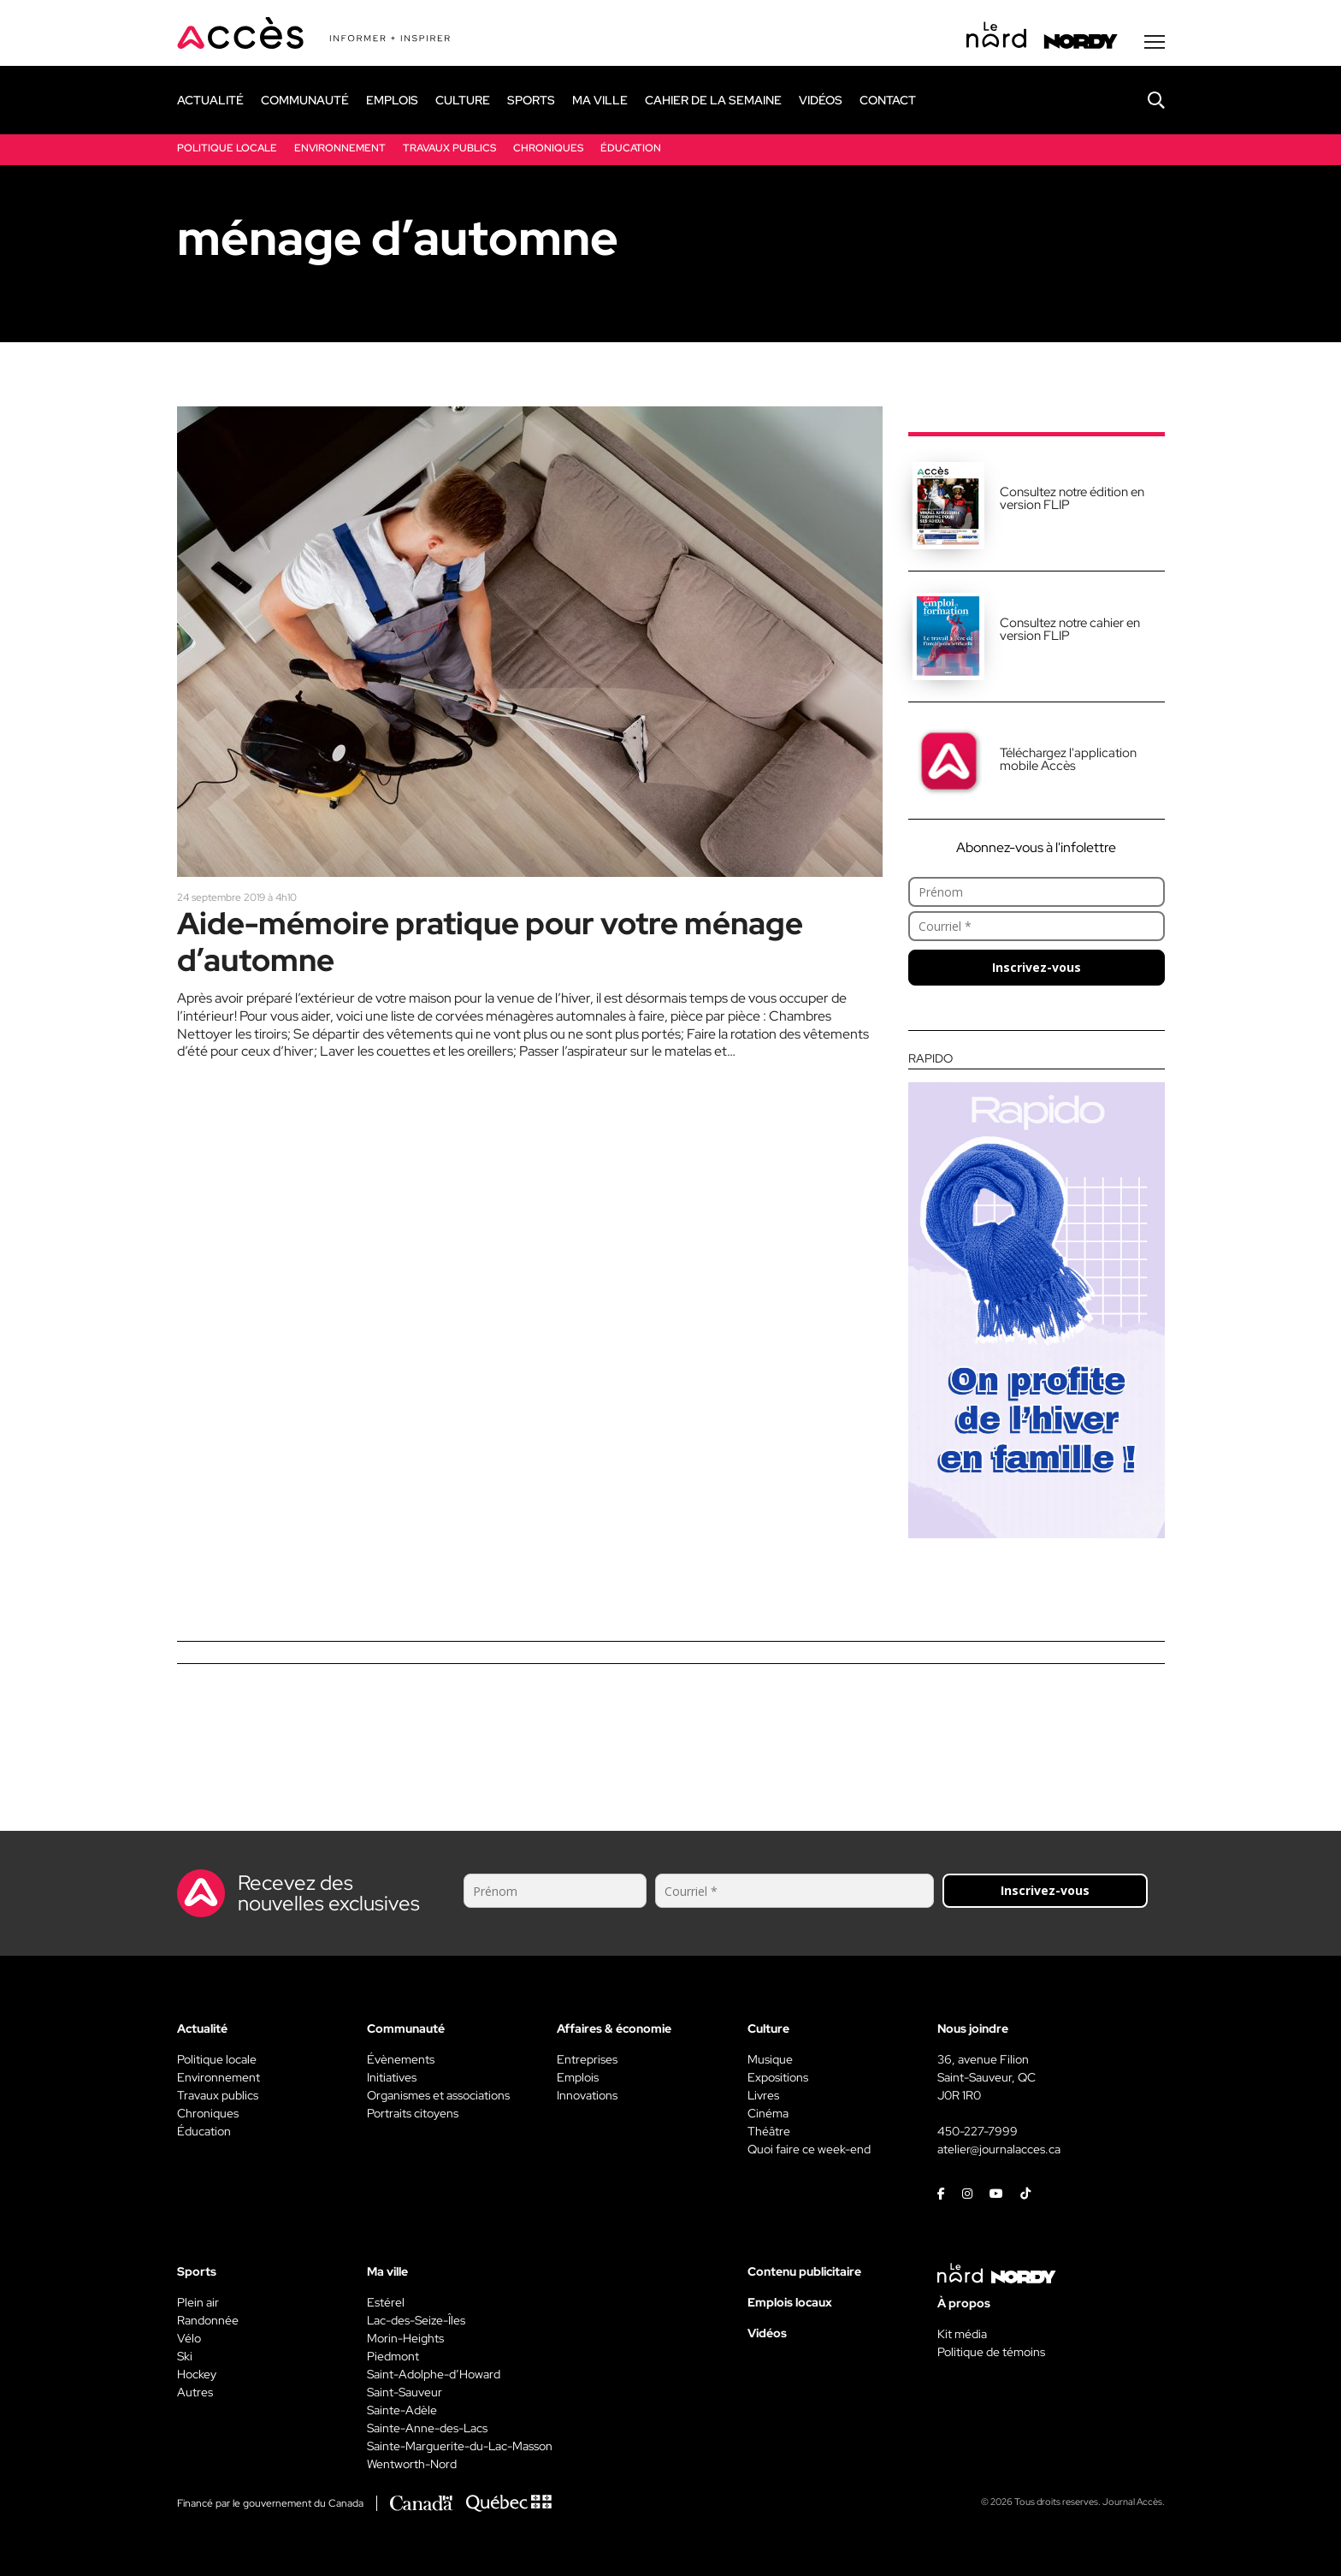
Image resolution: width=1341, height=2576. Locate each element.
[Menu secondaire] (1154, 42)
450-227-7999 (977, 2131)
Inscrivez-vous (1036, 967)
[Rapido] (1036, 1295)
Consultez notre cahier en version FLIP (1070, 629)
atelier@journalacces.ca (998, 2149)
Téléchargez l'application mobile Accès (1068, 759)
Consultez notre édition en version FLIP (1072, 498)
